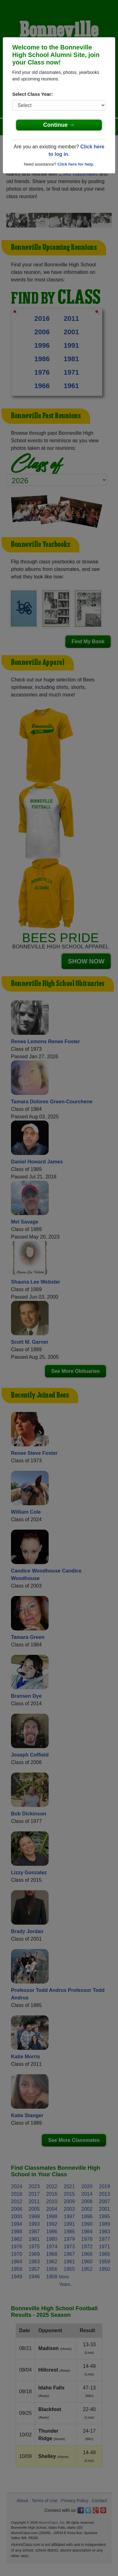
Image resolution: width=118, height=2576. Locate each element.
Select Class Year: (32, 94)
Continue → (59, 125)
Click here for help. (75, 164)
